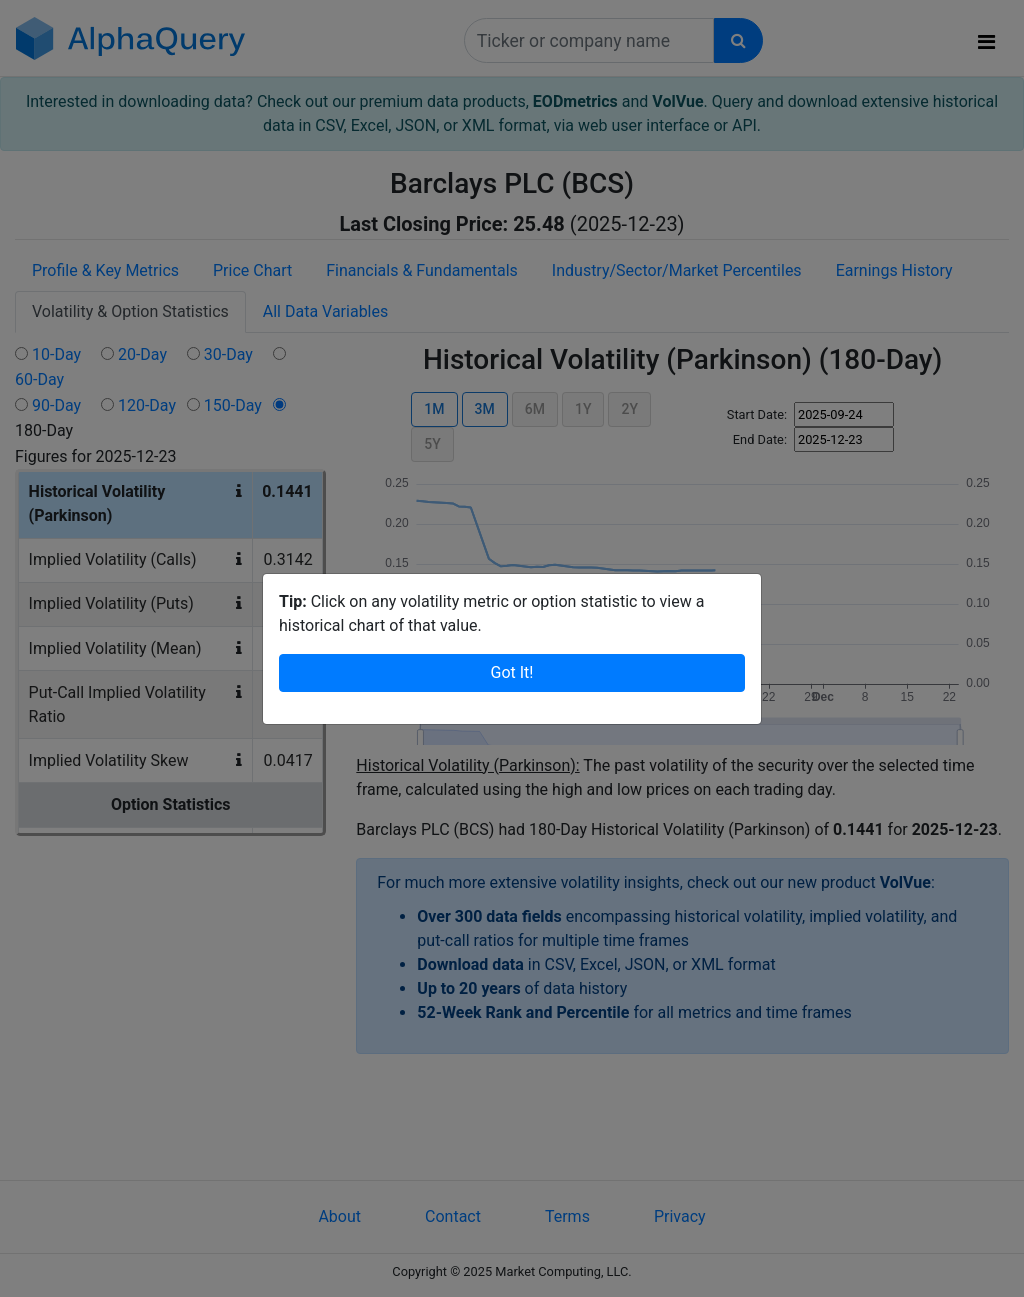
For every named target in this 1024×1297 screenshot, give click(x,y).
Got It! (512, 648)
